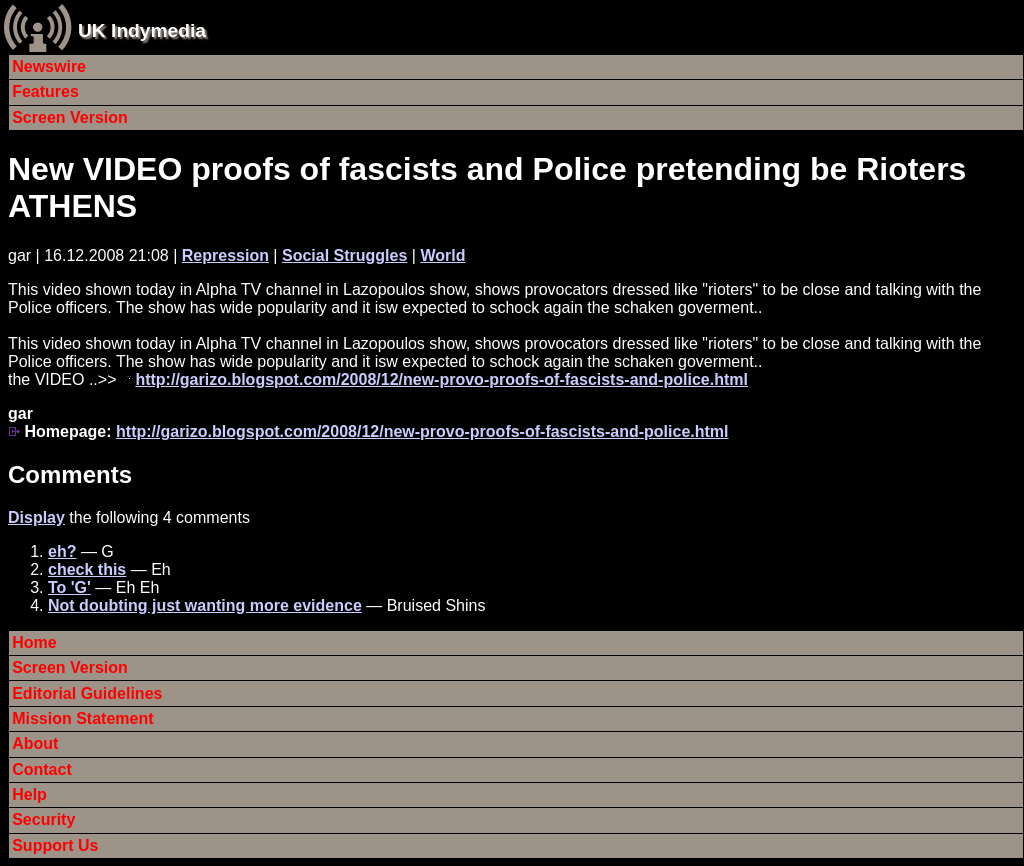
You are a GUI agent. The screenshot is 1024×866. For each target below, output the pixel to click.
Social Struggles (344, 255)
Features (45, 91)
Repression (225, 255)
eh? (62, 551)
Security (43, 819)
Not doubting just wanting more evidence (205, 605)
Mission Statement (82, 718)
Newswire (49, 66)
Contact (42, 769)
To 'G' (69, 587)
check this (87, 569)
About (35, 743)
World (442, 255)
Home (34, 642)
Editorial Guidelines (87, 693)
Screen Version (70, 117)
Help (29, 794)
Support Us (55, 845)
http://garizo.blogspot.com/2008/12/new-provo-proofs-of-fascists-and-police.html (441, 379)
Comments (70, 474)
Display (36, 517)
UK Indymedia (142, 30)
